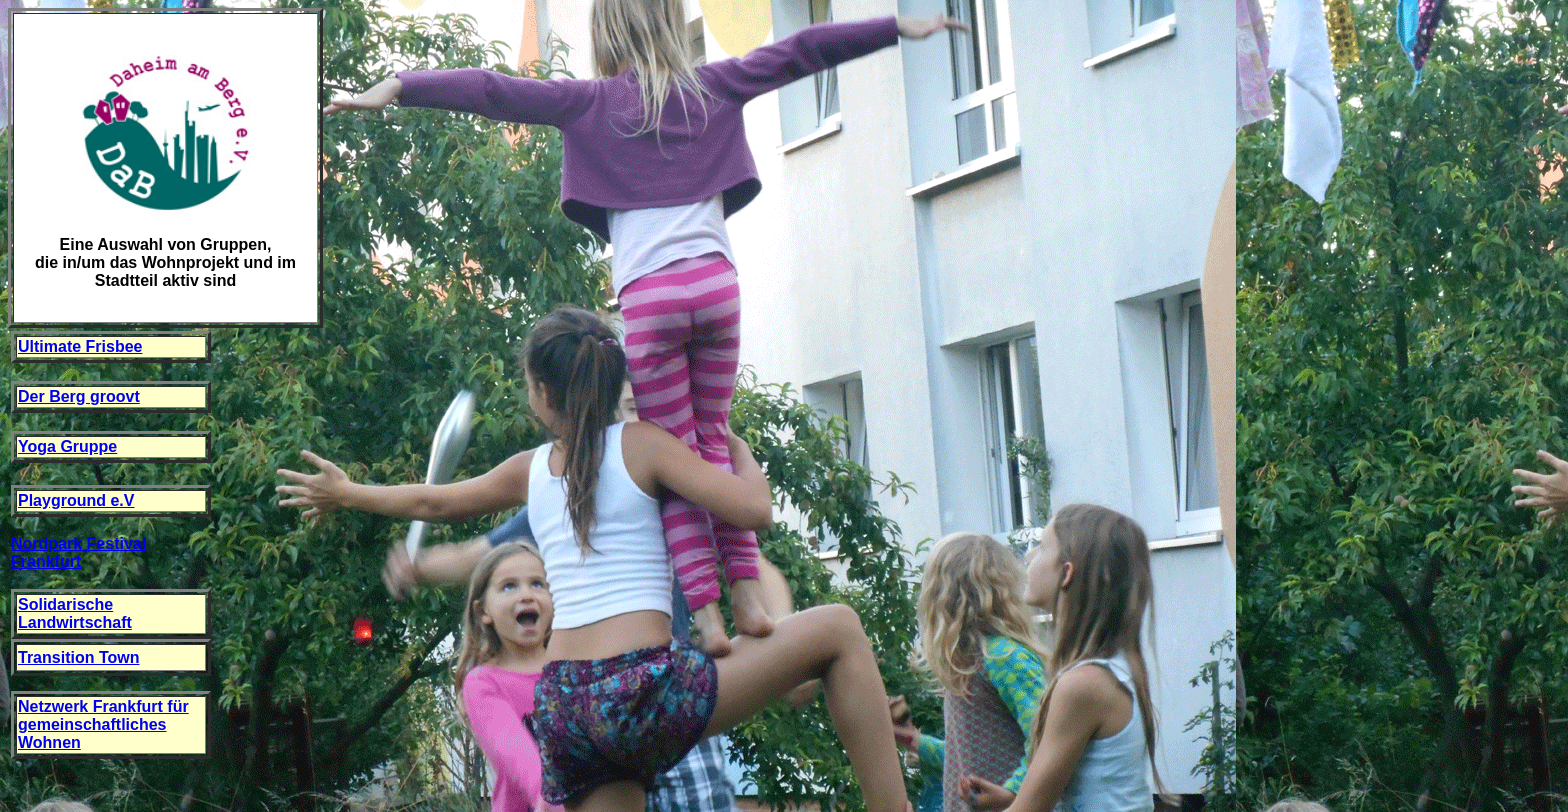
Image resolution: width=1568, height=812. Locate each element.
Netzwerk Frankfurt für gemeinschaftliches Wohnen (103, 724)
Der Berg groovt (79, 396)
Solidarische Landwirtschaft (75, 613)
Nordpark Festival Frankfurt (78, 552)
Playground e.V (76, 500)
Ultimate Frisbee (80, 346)
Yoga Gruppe (67, 446)
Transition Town (78, 657)
